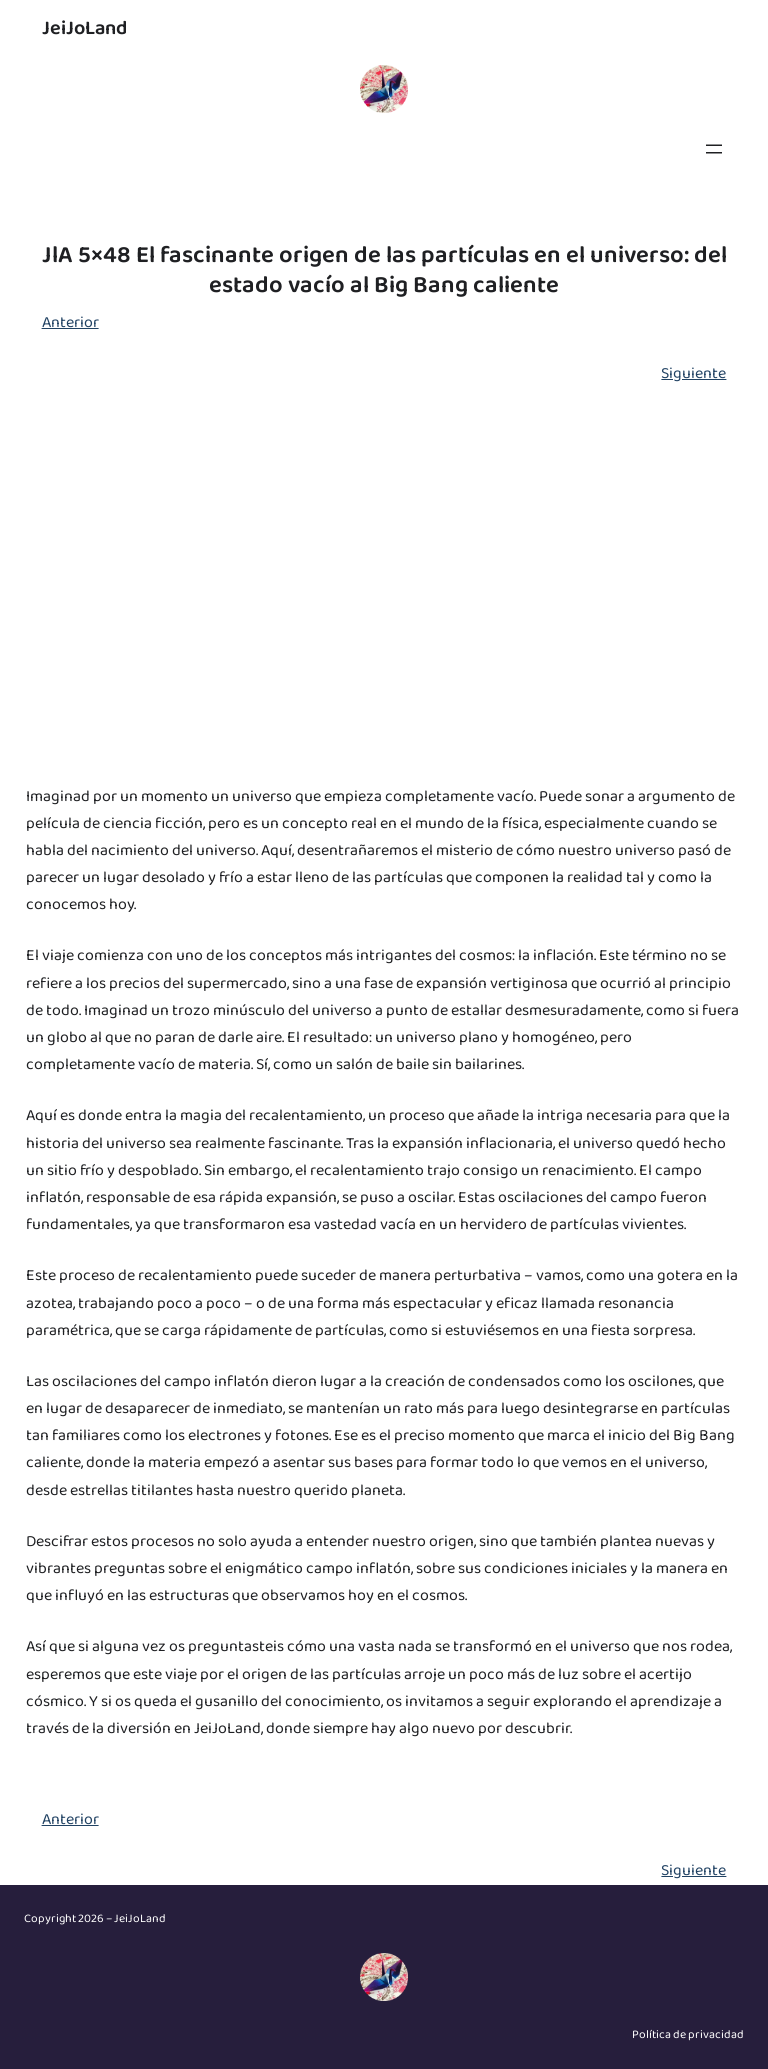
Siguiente (693, 373)
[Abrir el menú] (714, 149)
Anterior (70, 322)
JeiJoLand (84, 28)
